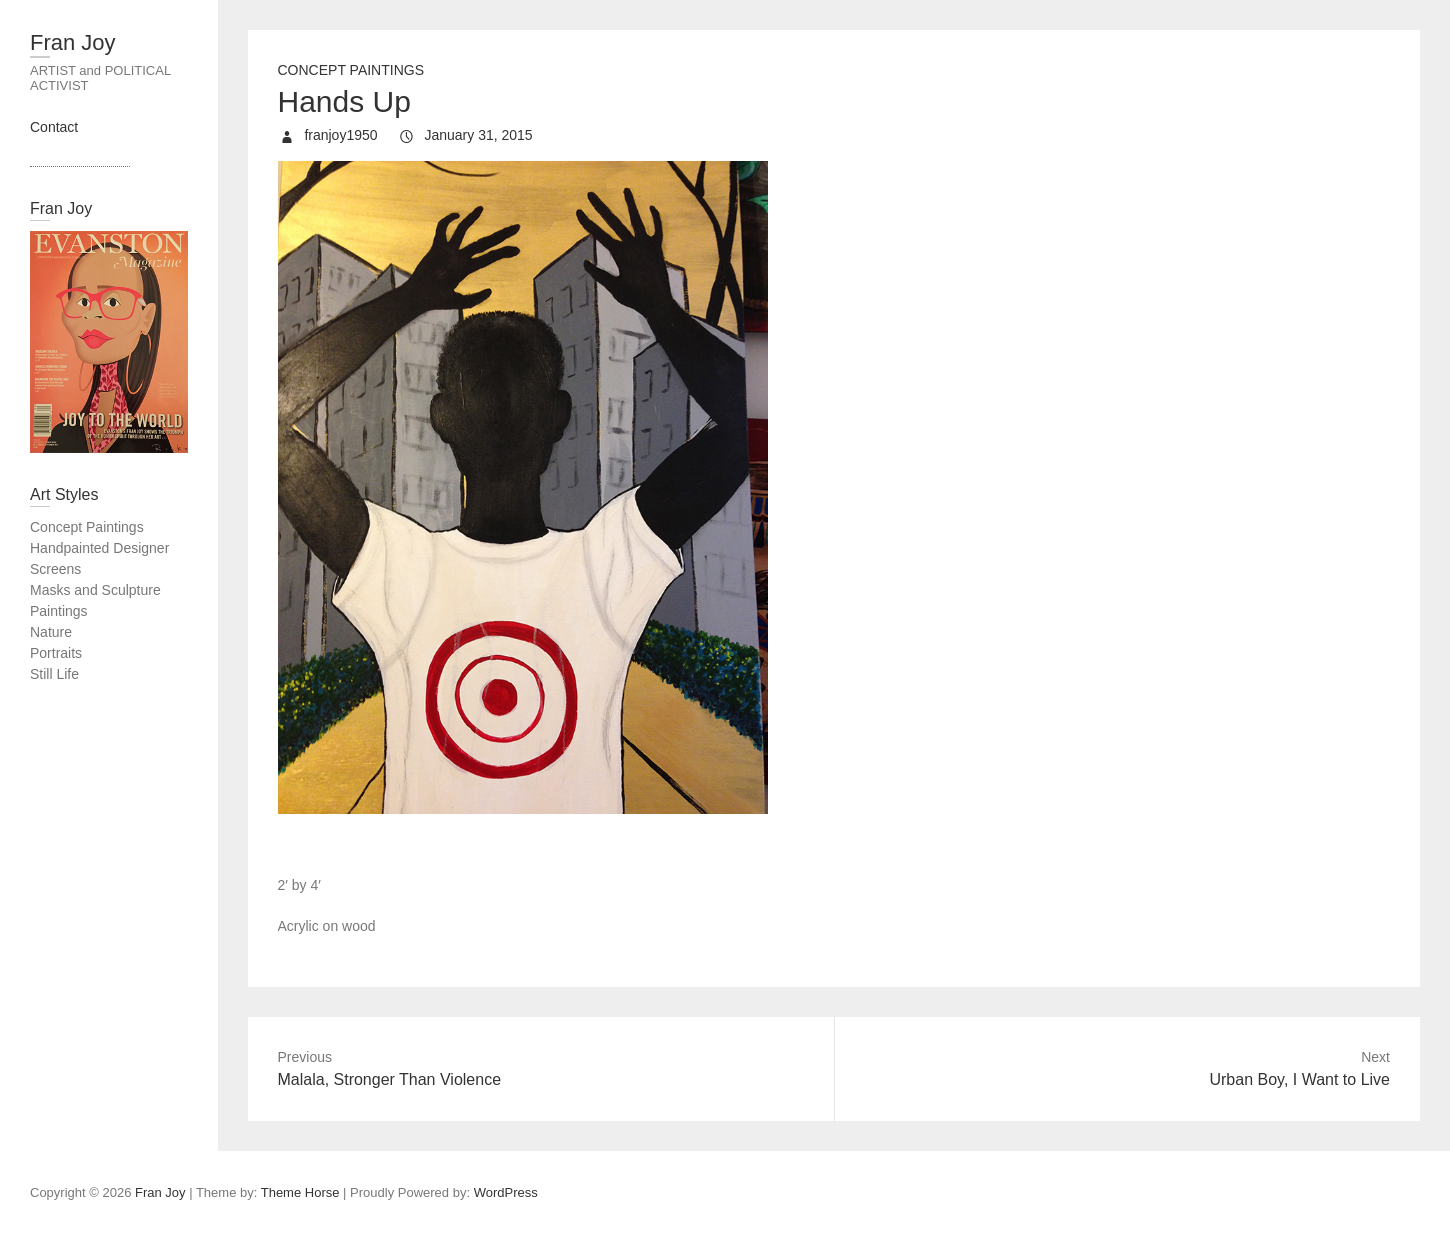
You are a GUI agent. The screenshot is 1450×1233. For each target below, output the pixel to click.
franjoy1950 (339, 135)
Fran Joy (73, 42)
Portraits (56, 653)
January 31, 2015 (477, 135)
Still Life (54, 674)
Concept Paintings (351, 70)
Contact (54, 127)
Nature (51, 632)
